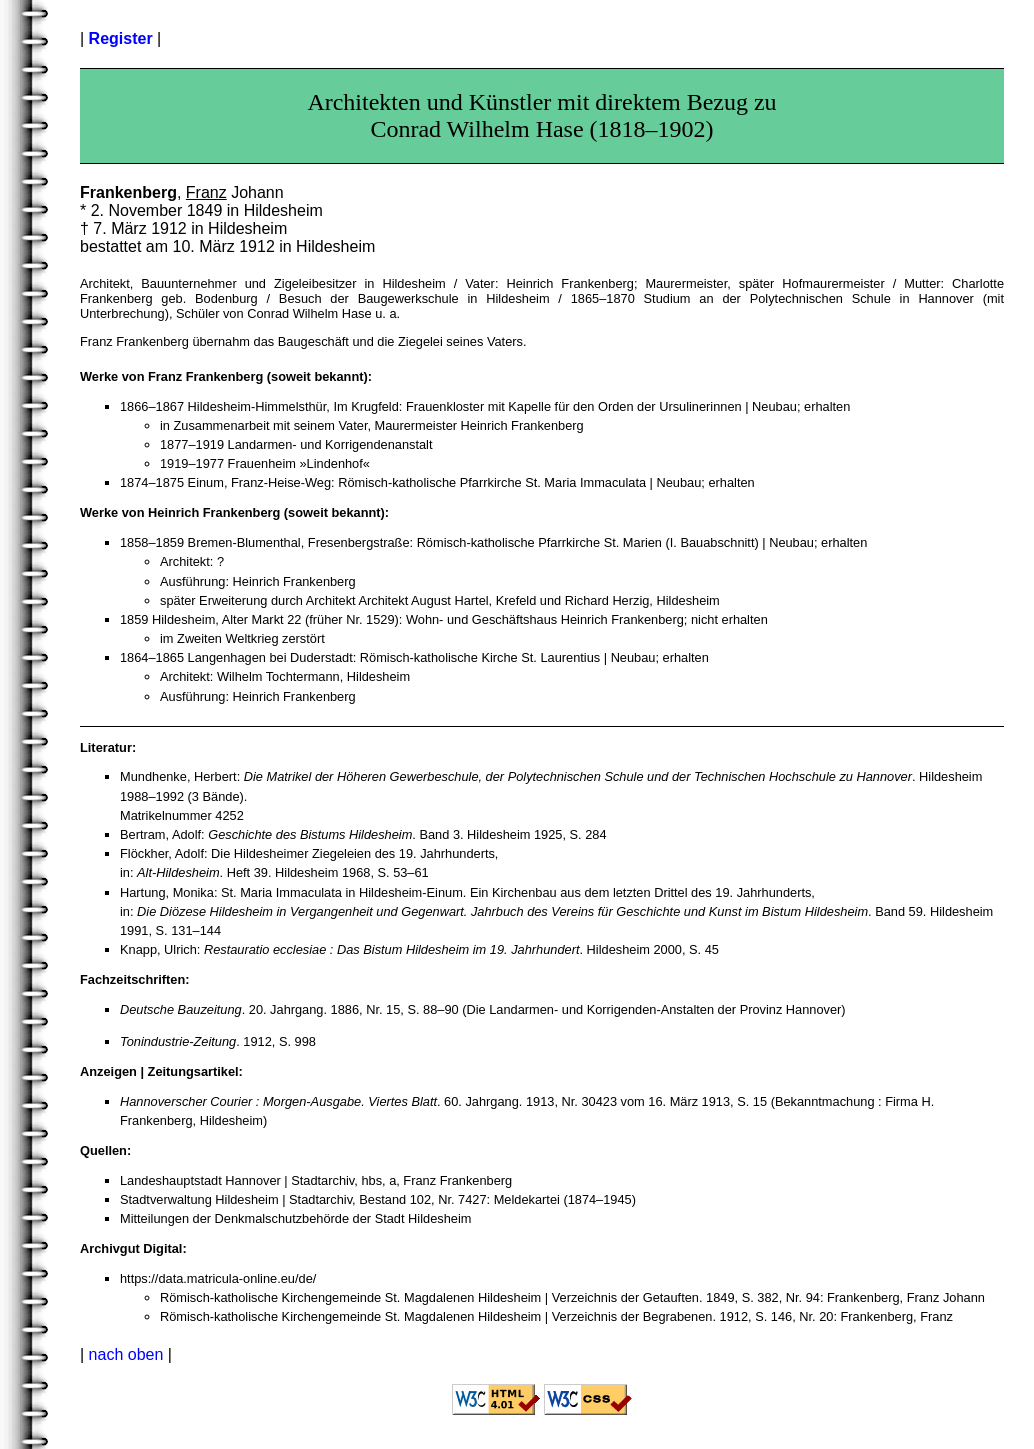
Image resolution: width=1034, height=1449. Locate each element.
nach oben (126, 1354)
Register (121, 38)
